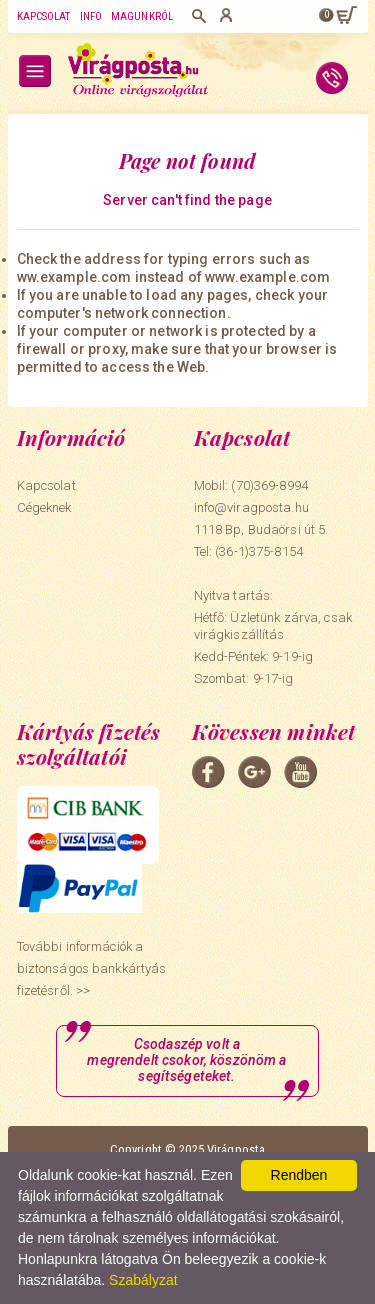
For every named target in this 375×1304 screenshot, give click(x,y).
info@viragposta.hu (251, 507)
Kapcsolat (44, 16)
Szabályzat (143, 1280)
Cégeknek (44, 507)
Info (91, 16)
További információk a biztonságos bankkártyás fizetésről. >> (92, 968)
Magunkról (142, 16)
